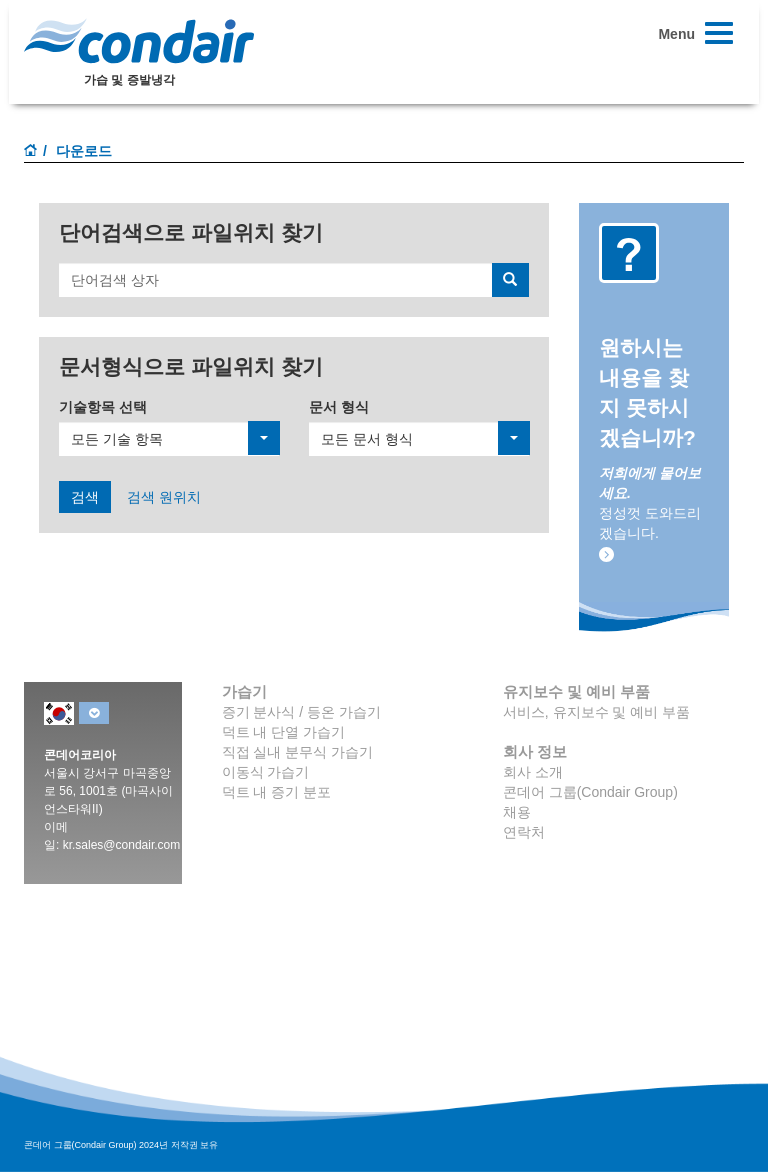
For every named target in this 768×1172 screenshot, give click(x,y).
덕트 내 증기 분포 (277, 792)
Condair (139, 41)
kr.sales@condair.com (122, 845)
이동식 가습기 (266, 772)
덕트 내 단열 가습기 (284, 732)
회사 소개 (533, 772)
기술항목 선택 (103, 407)
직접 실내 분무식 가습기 (298, 752)
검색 (85, 497)
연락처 (524, 832)
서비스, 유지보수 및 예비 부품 (596, 712)
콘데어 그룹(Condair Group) (590, 792)
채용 (517, 812)
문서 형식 (339, 407)
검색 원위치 (164, 497)
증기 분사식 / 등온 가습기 (301, 712)
